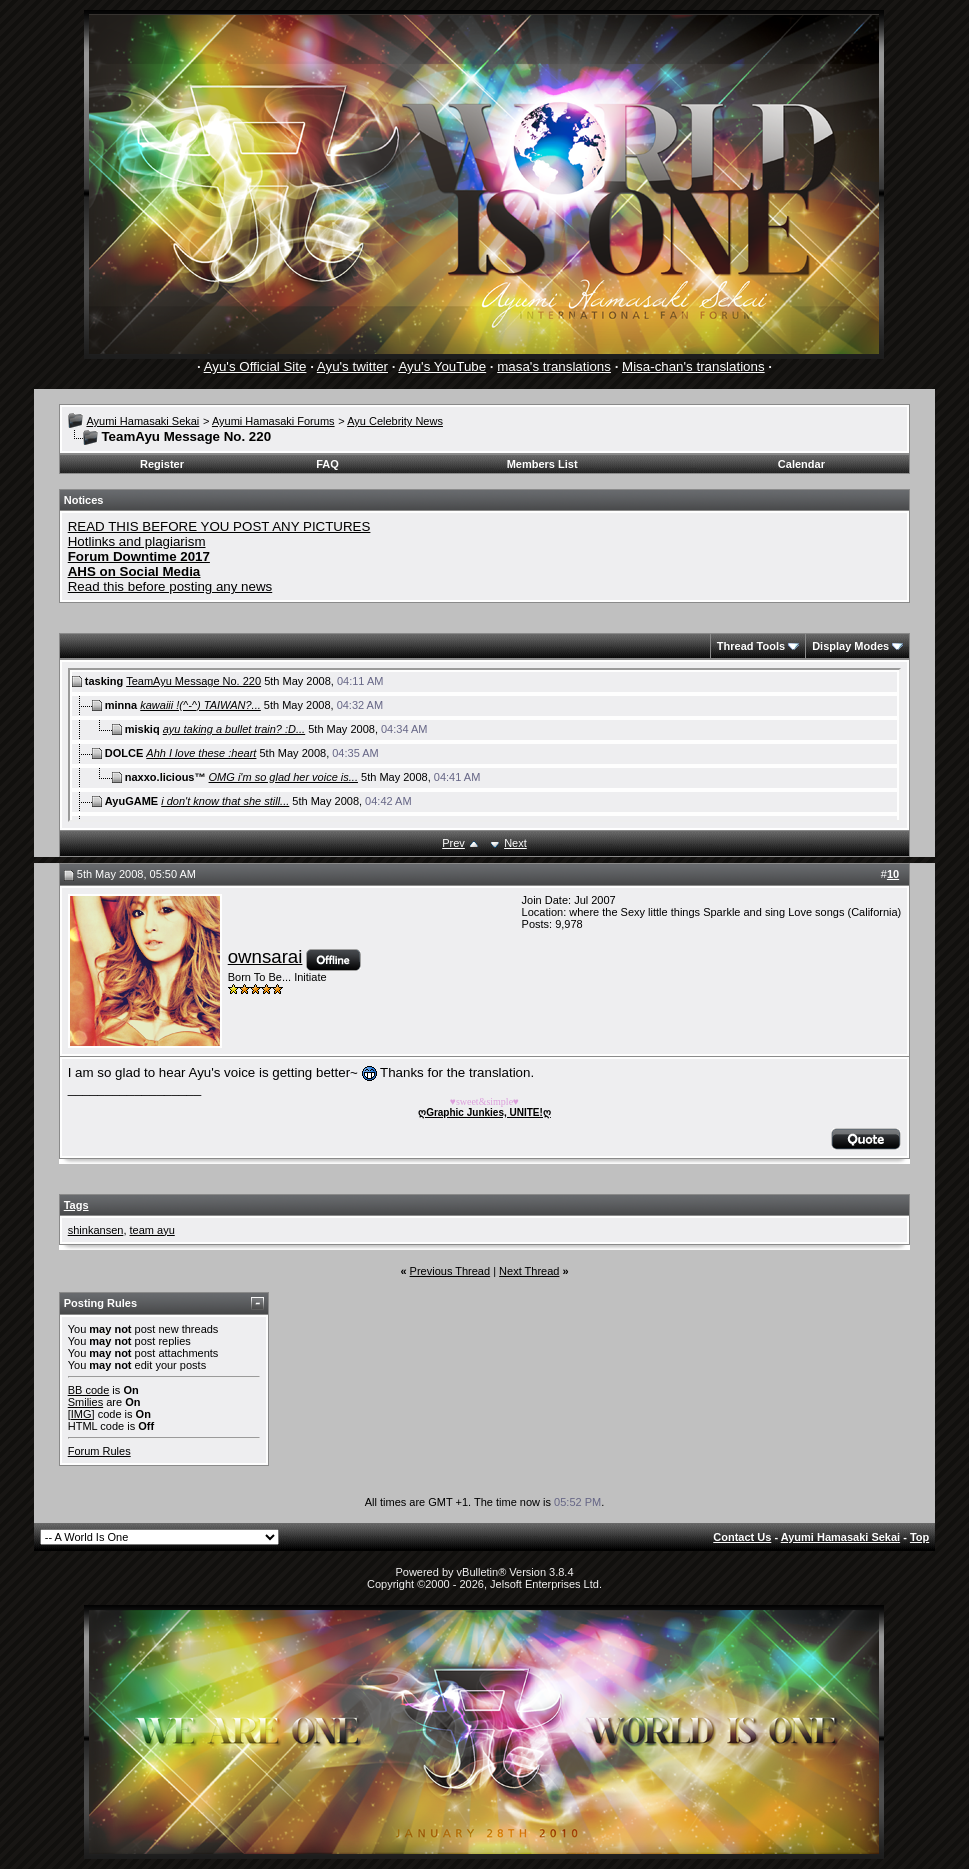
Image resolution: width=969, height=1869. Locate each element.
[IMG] (81, 1414)
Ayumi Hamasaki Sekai (142, 421)
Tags (76, 1205)
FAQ (327, 464)
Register (162, 464)
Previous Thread (450, 1271)
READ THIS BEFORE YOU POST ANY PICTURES (219, 526)
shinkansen (96, 1230)
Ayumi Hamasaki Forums (273, 421)
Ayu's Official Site (255, 366)
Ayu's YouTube (442, 366)
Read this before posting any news (170, 586)
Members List (542, 464)
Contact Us (742, 1537)
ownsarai (265, 956)
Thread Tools (751, 646)
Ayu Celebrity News (395, 421)
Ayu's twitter (352, 366)
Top (919, 1537)
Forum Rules (99, 1451)
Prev (453, 843)
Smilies (85, 1402)
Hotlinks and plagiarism (137, 541)
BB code (89, 1390)
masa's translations (554, 366)
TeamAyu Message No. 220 (193, 681)
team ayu (152, 1230)
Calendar (801, 464)
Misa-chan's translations (693, 366)
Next (515, 843)
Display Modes (850, 646)
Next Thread (529, 1271)
